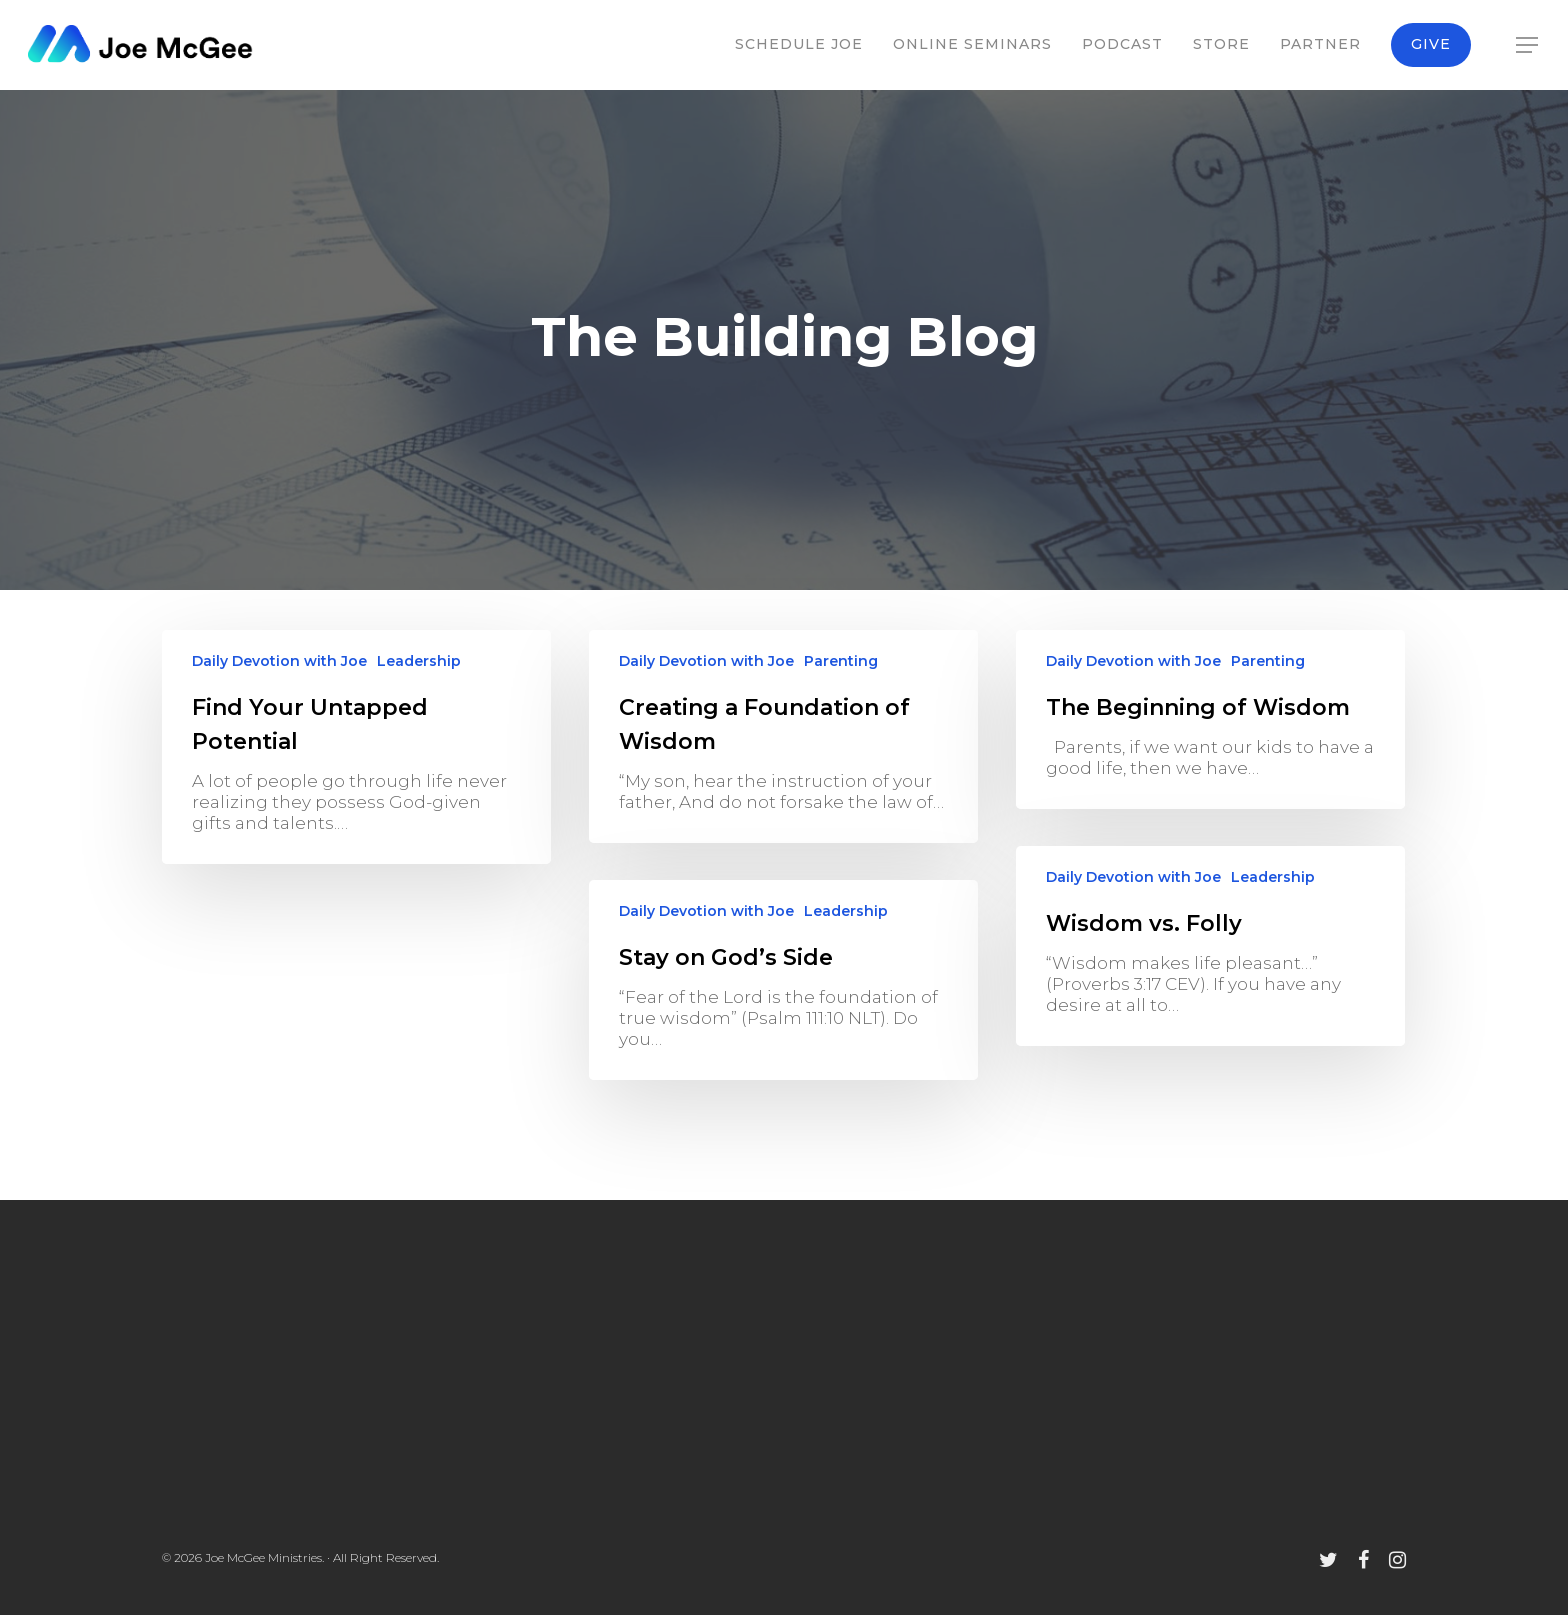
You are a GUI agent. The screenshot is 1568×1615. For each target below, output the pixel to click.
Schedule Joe (799, 44)
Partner (1320, 44)
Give (1431, 44)
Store (1221, 44)
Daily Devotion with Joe (279, 661)
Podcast (1122, 44)
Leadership (419, 661)
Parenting (841, 661)
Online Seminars (972, 44)
